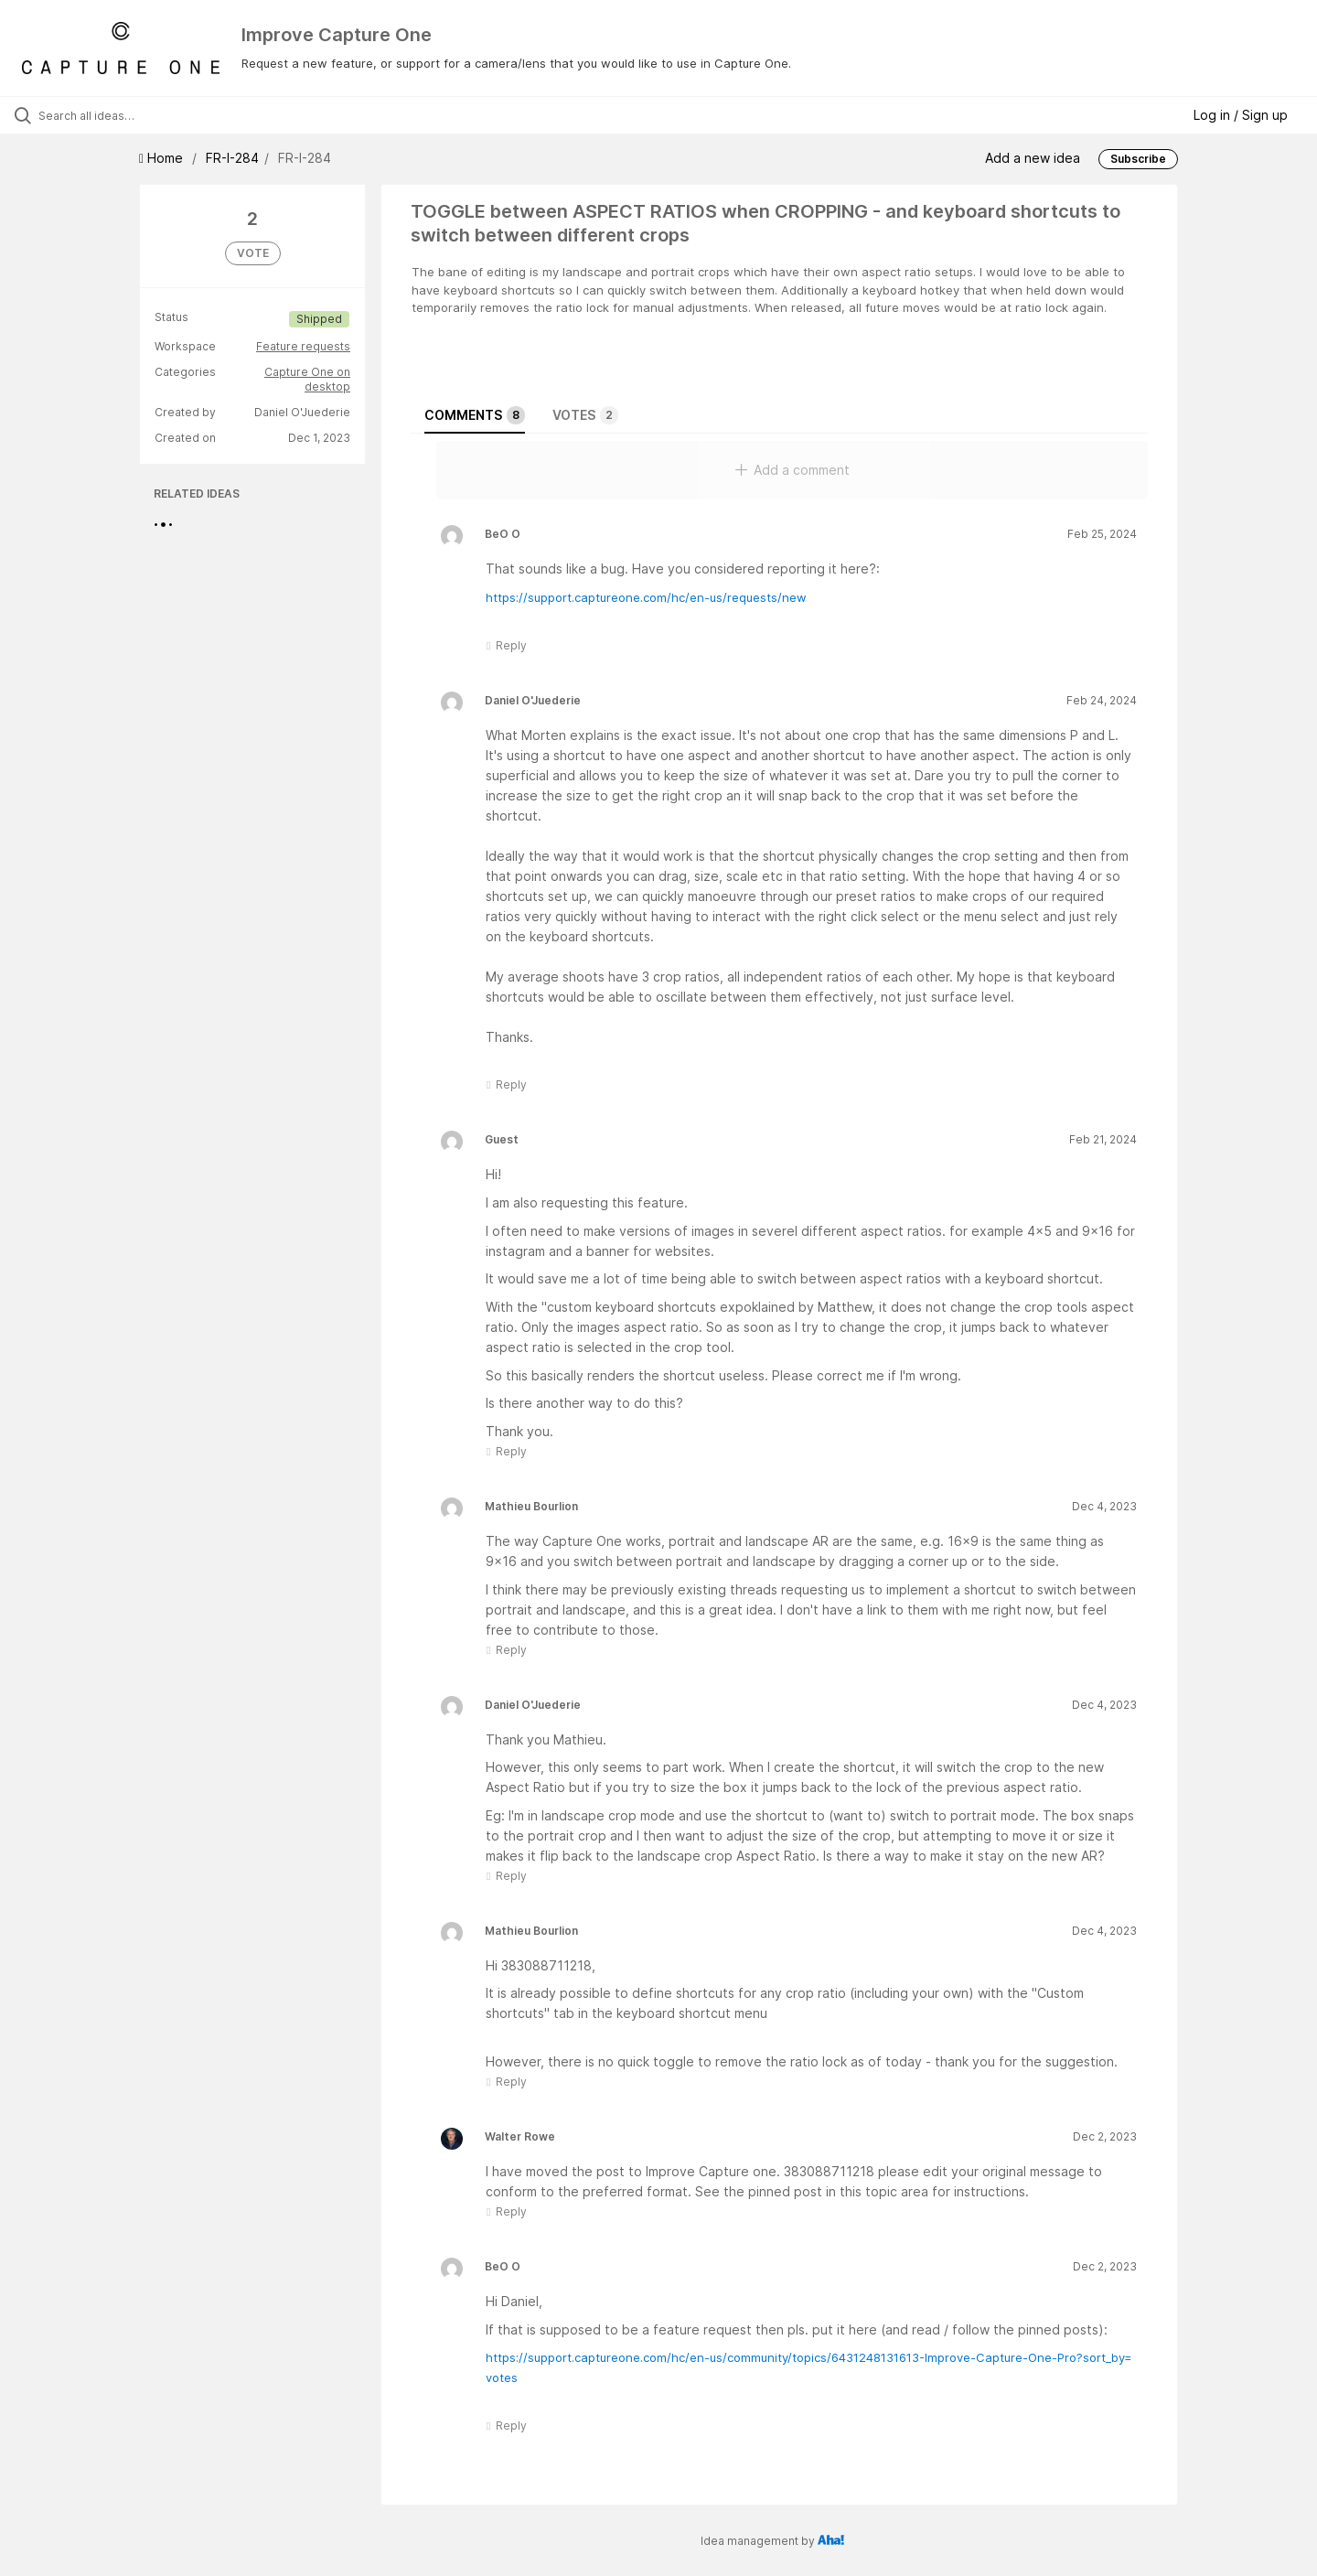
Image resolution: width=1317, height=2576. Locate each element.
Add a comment (792, 470)
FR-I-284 (232, 158)
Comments (474, 415)
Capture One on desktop (307, 379)
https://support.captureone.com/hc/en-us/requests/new (646, 597)
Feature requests (303, 346)
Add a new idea (1032, 158)
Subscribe (1138, 159)
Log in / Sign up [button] (1241, 115)
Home (163, 158)
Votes (585, 415)
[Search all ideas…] (154, 115)
